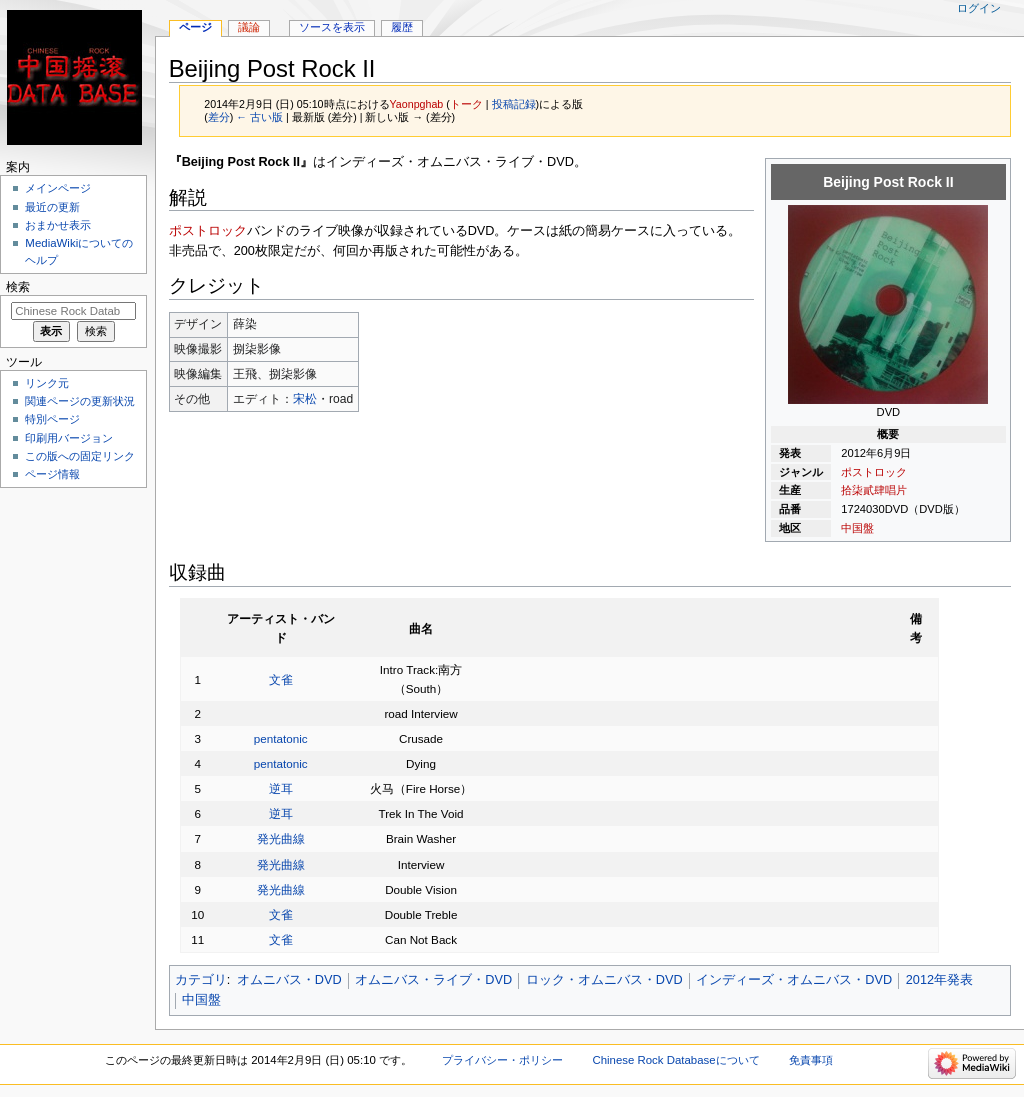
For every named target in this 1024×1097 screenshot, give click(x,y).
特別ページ (52, 419)
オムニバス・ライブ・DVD (433, 980)
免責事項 (811, 1060)
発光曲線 (281, 838)
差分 (219, 117)
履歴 (402, 27)
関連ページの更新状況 (80, 401)
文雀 (281, 679)
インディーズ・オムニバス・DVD (794, 980)
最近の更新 (52, 207)
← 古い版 (259, 117)
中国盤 (857, 528)
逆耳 (281, 788)
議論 (249, 27)
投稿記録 (514, 104)
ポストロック (874, 472)
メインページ (58, 188)
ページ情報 (52, 474)
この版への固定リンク (80, 456)
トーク (466, 104)
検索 (18, 287)
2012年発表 (939, 980)
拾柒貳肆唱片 (874, 490)
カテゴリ (201, 980)
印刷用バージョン (69, 438)
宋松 (305, 399)
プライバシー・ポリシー (502, 1060)
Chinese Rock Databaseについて (675, 1060)
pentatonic (281, 738)
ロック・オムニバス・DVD (604, 980)
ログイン (979, 8)
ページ (195, 27)
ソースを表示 (332, 27)
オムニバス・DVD (289, 980)
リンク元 (47, 383)
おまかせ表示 (58, 225)
